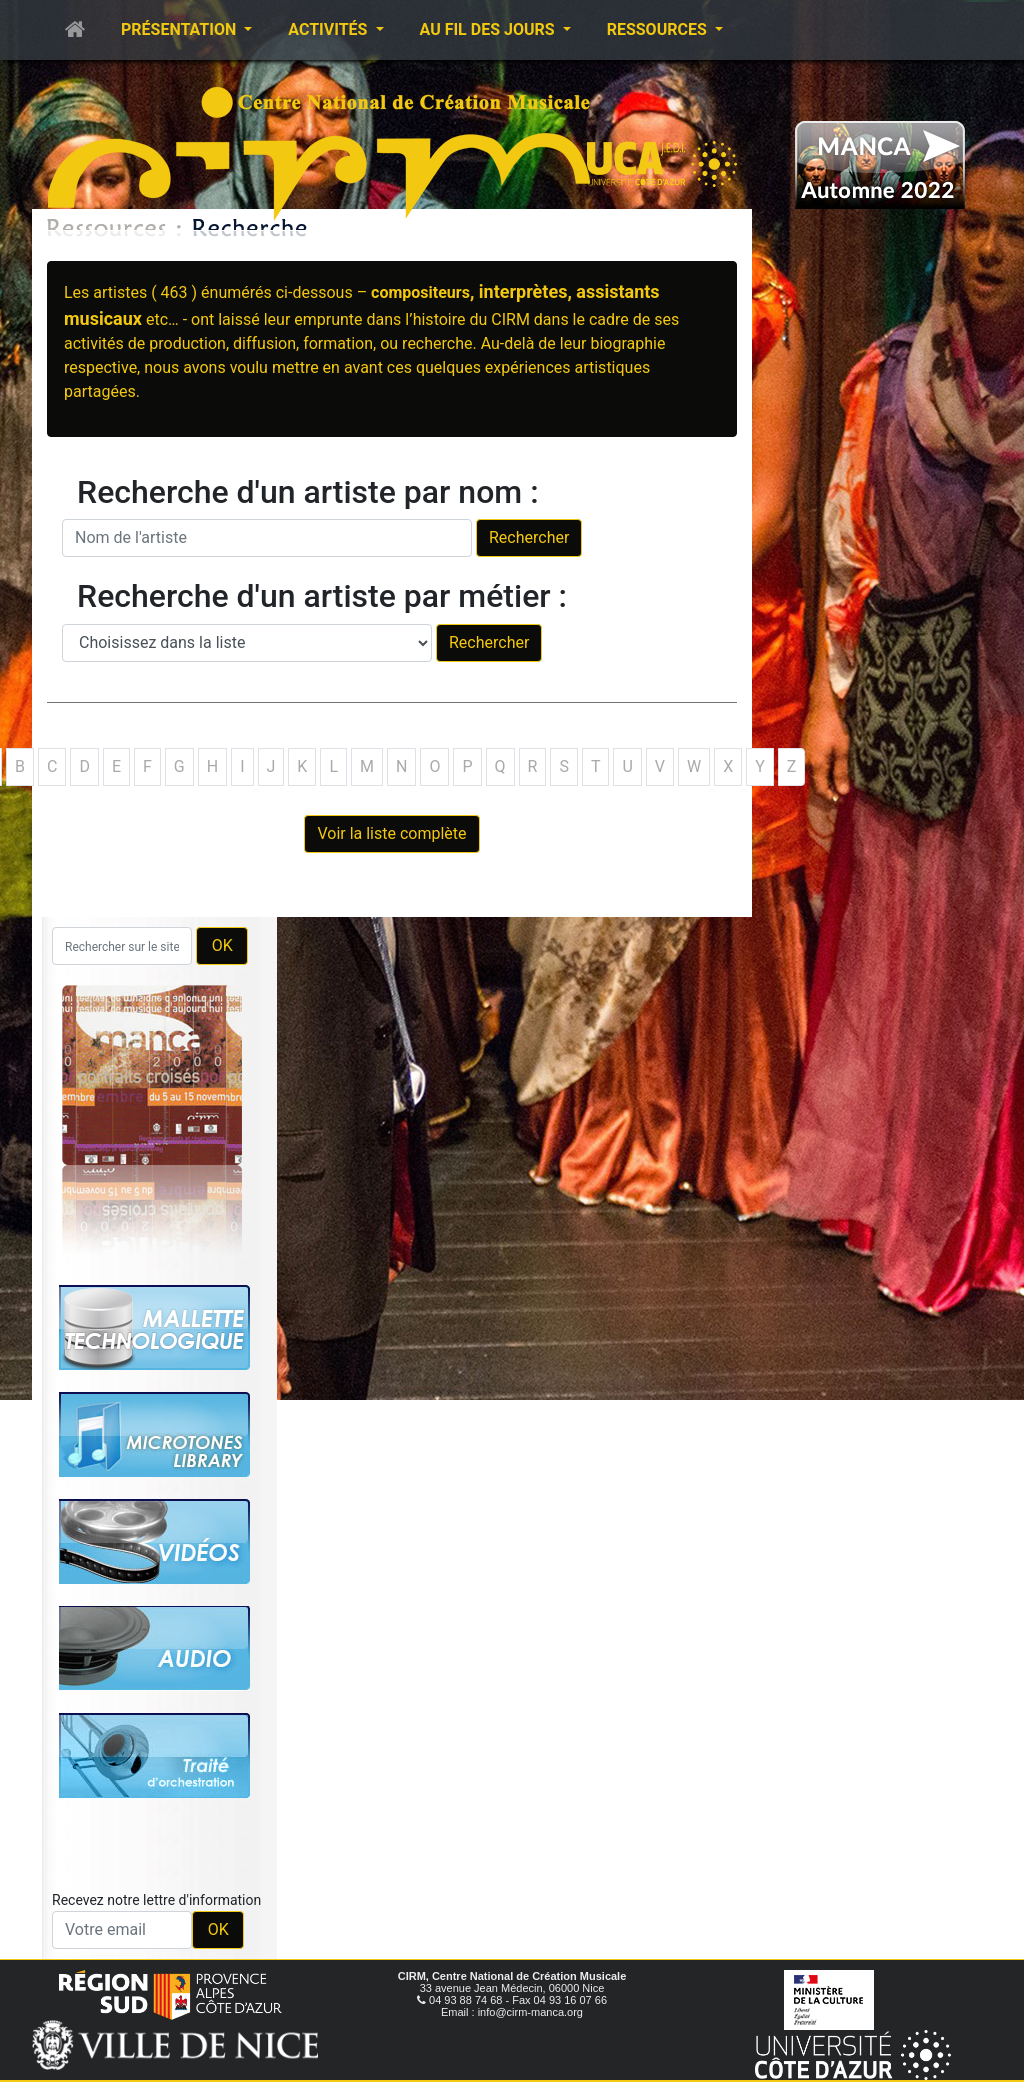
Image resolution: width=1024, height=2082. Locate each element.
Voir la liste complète (391, 833)
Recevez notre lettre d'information (156, 1900)
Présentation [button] (180, 29)
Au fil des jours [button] (489, 29)
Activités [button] (329, 29)
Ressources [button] (659, 29)
